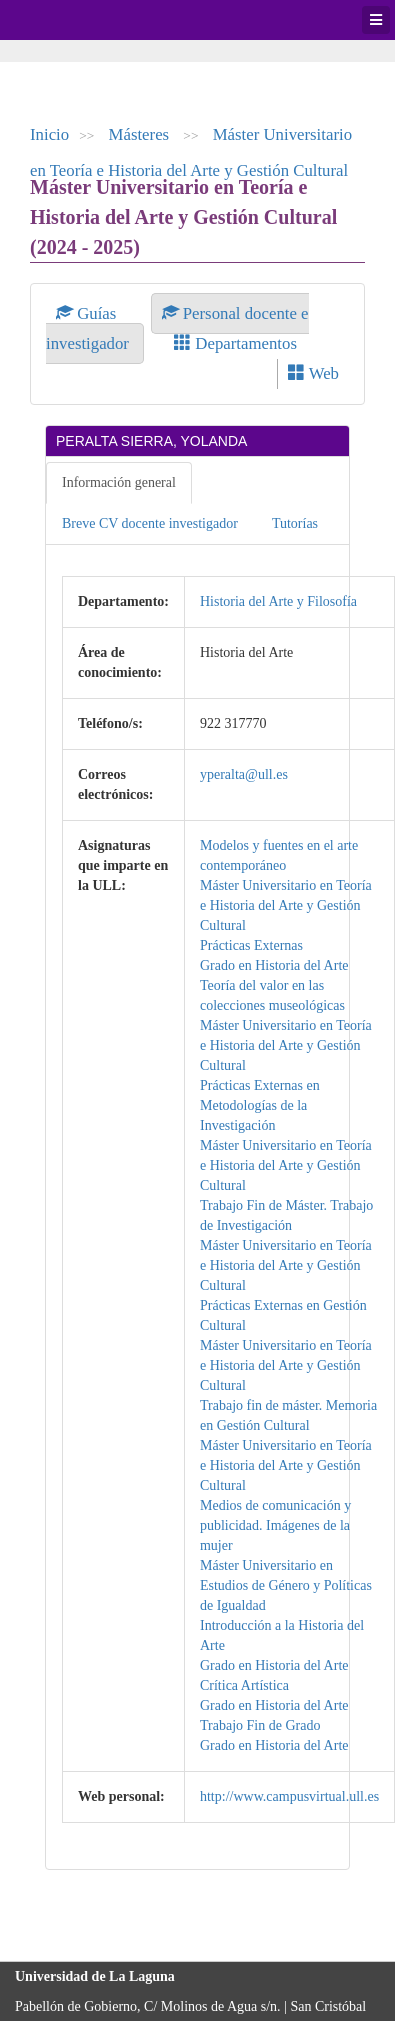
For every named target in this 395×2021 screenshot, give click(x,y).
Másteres (141, 134)
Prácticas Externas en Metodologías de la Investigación (260, 1105)
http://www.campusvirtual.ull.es (289, 1796)
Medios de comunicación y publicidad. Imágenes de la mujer (275, 1525)
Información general (119, 482)
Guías (88, 313)
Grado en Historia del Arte (274, 965)
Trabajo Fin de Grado (260, 1725)
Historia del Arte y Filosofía (278, 601)
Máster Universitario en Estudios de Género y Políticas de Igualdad (286, 1585)
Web (313, 373)
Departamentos (235, 343)
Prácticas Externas (251, 945)
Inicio (49, 134)
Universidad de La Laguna (70, 20)
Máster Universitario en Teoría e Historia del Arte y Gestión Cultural (286, 905)
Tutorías (295, 523)
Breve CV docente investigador (150, 523)
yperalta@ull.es (244, 774)
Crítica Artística (244, 1685)
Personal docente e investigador (177, 328)
